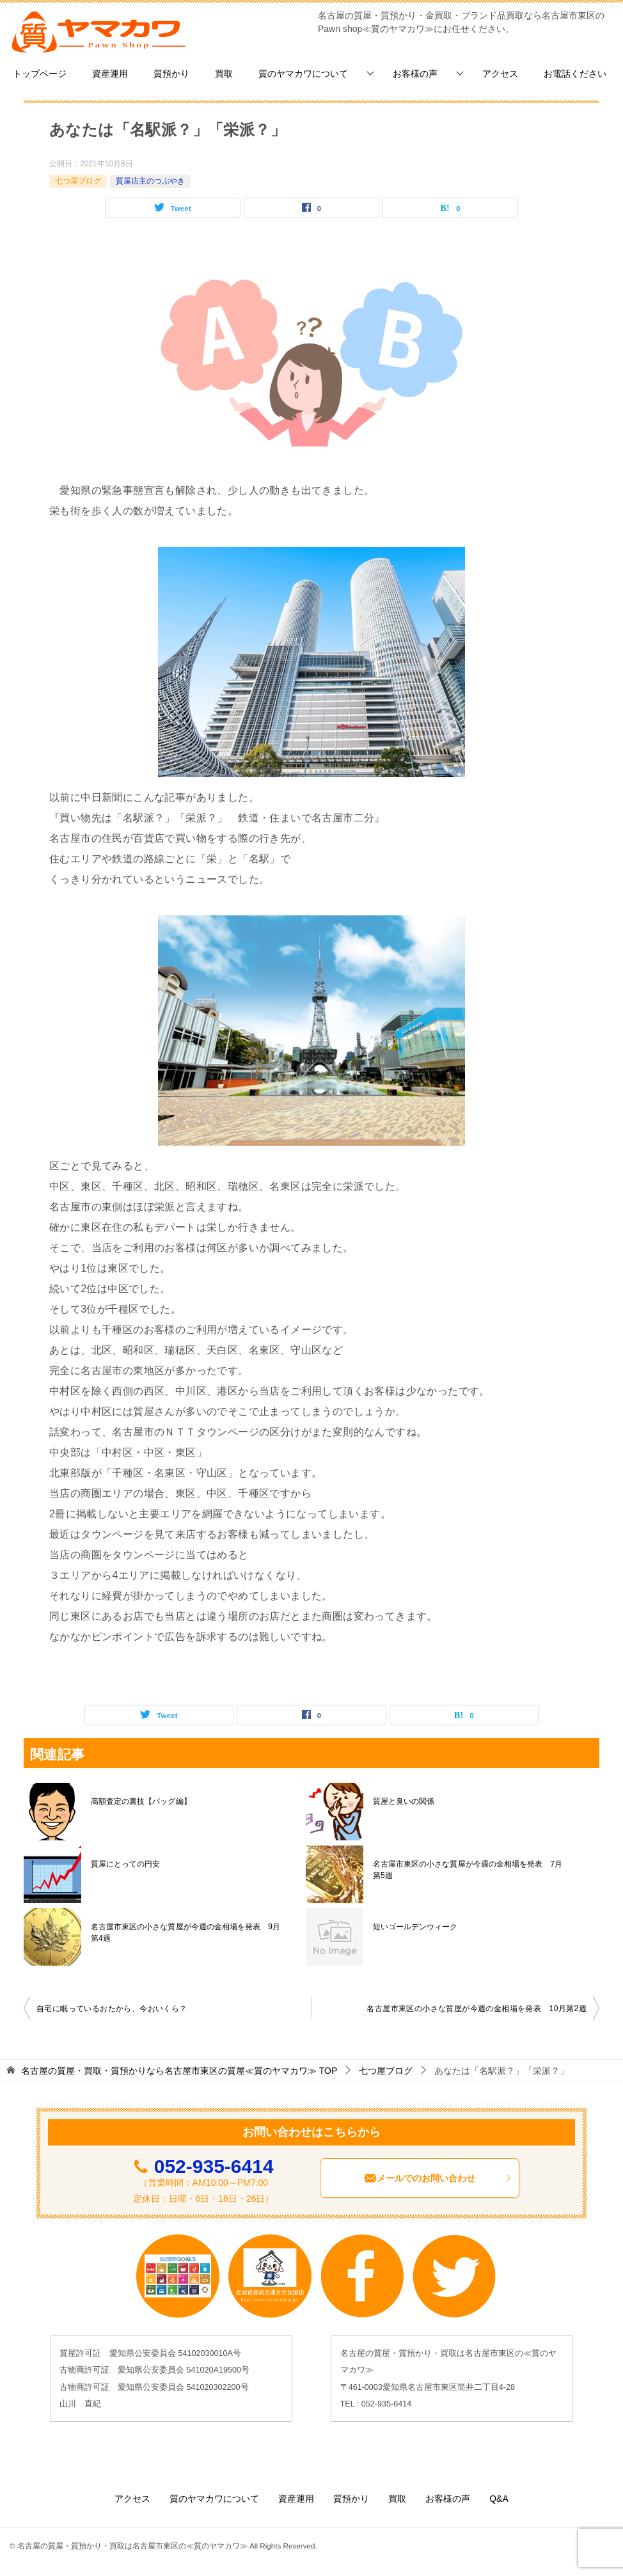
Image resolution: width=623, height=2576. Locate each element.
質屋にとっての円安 (125, 1864)
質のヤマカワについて (303, 73)
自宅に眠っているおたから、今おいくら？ (111, 2008)
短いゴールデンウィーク (415, 1926)
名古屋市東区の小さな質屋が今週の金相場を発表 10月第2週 (477, 2008)
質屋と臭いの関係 (403, 1801)
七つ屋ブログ (78, 181)
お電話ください (575, 73)
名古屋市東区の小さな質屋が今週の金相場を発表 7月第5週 (467, 1870)
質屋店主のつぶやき (150, 181)
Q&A (499, 2498)
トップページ (40, 73)
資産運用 (110, 73)
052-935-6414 (214, 2166)
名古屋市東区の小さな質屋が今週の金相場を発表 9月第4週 (185, 1932)
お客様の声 (415, 73)
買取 (224, 73)
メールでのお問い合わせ (438, 2178)
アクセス (500, 73)
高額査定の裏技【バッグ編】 (141, 1801)
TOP (179, 2071)
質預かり (171, 73)
